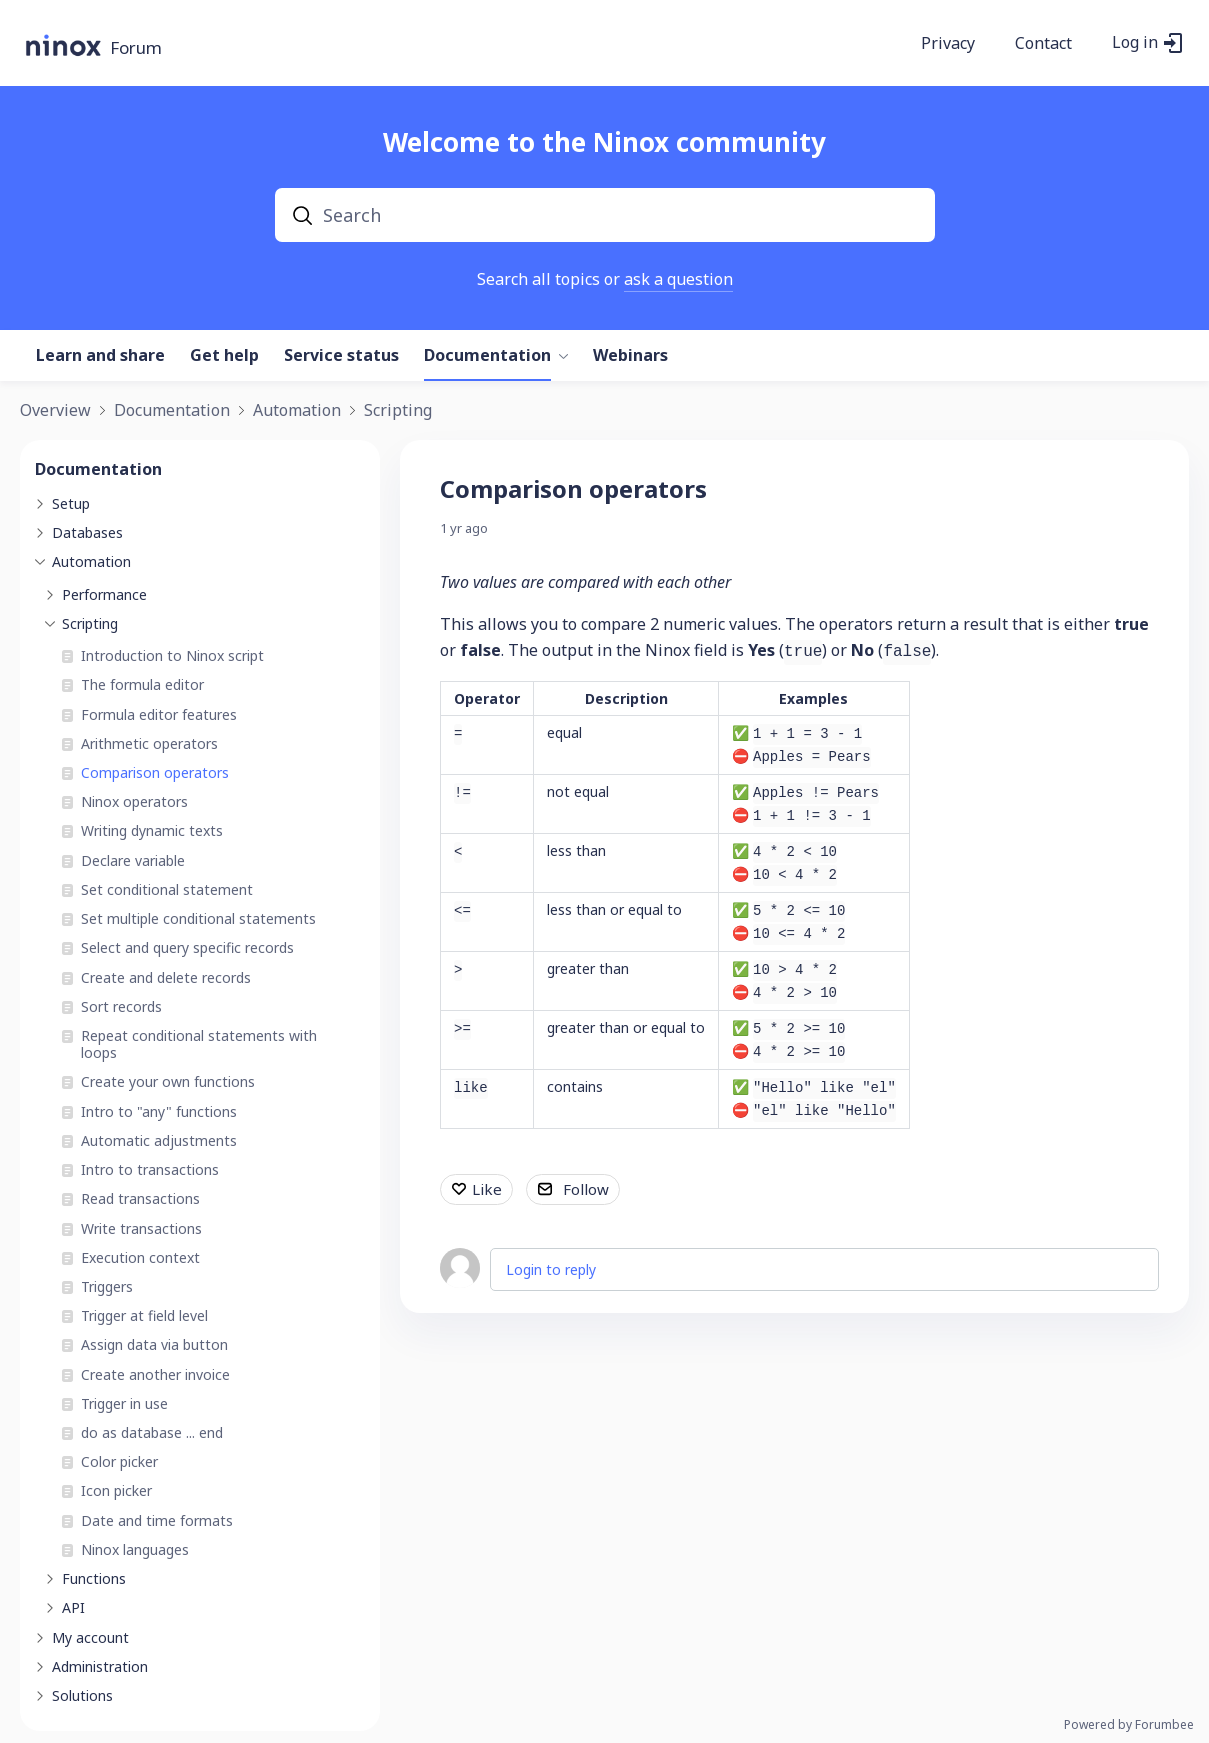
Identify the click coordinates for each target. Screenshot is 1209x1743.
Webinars (630, 356)
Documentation (487, 356)
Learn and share (100, 356)
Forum (136, 48)
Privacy (948, 44)
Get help (224, 356)
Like (487, 1189)
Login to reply (551, 1269)
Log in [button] (1135, 43)
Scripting (398, 411)
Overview (55, 411)
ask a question (678, 279)
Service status (341, 356)
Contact (1043, 44)
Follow (586, 1189)
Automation (297, 411)
